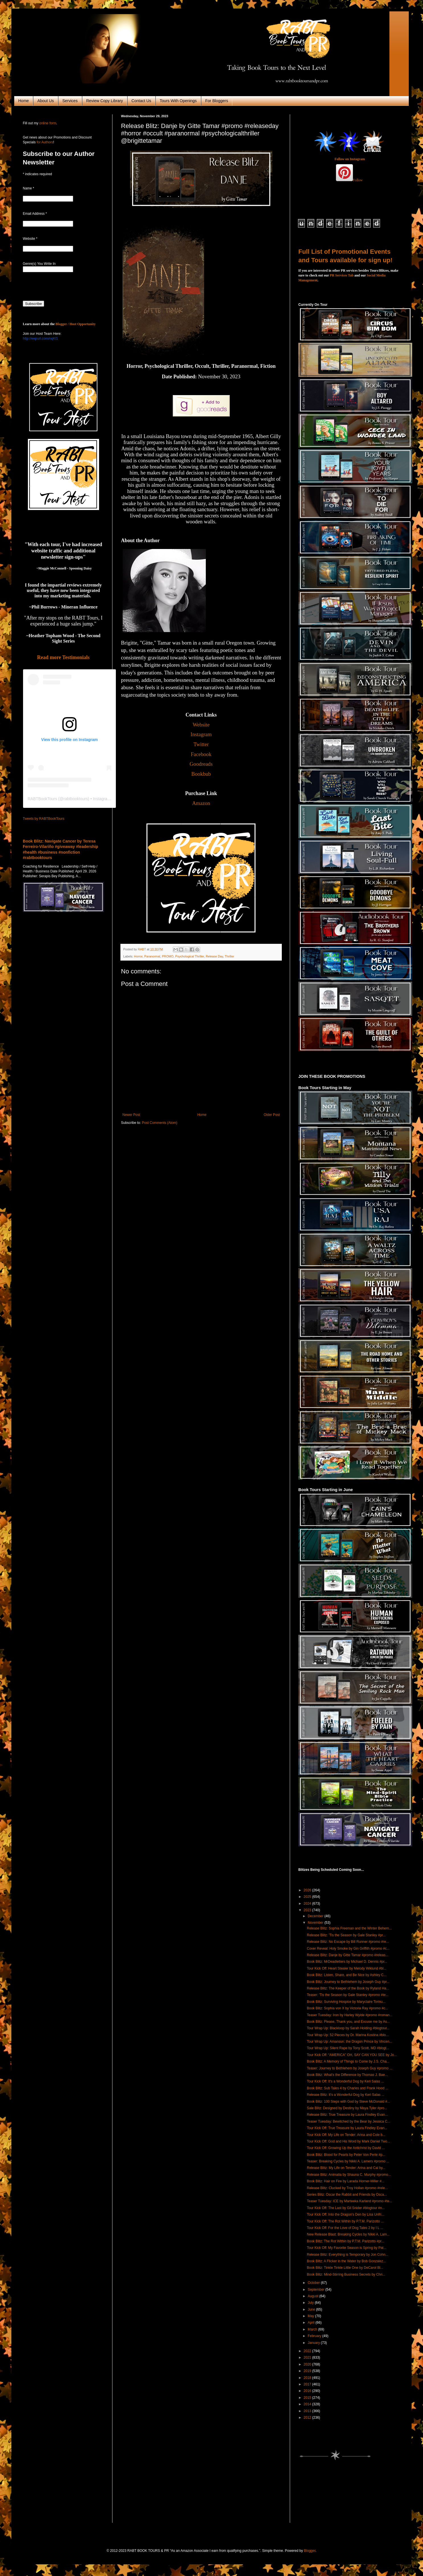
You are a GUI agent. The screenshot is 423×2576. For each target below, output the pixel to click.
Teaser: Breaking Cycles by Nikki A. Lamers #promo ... (348, 2161)
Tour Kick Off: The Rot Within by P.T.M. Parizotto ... (345, 2221)
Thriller (229, 956)
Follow (358, 180)
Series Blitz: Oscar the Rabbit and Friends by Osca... (347, 2195)
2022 (308, 2351)
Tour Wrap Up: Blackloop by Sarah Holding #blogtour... (348, 2028)
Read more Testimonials (63, 657)
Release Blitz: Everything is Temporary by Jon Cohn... (347, 2255)
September (316, 2290)
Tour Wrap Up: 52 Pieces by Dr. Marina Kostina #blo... (348, 2035)
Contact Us (141, 100)
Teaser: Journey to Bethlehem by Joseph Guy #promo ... (349, 2068)
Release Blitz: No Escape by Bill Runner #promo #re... (348, 1942)
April (311, 2323)
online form (47, 123)
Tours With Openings (178, 100)
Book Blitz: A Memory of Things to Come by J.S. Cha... (348, 2061)
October (314, 2283)
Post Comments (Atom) (159, 1123)
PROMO (168, 956)
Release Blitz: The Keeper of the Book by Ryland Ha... (348, 1988)
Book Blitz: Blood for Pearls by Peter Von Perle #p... (346, 2155)
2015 (308, 2398)
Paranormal (152, 956)
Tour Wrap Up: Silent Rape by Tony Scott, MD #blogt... (348, 2048)
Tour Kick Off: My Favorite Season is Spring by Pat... (346, 2248)
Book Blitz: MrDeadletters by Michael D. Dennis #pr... (347, 1962)
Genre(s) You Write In (39, 264)
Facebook (201, 754)
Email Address (35, 214)
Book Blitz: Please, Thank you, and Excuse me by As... (348, 2022)
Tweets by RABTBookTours (43, 819)
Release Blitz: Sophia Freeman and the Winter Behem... (349, 1928)
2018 (308, 2378)
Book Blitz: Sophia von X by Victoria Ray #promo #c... (347, 2008)
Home (23, 100)
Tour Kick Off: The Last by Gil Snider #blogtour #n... (346, 2208)
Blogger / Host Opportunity (76, 324)
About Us (45, 100)
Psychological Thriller (189, 956)
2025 (308, 1897)
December (316, 1916)
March (313, 2329)
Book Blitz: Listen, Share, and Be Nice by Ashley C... (346, 1975)
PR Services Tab (342, 275)
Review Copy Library (104, 100)
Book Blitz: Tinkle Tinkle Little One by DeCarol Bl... (345, 2268)
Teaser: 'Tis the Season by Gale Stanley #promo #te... (348, 1995)
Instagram (201, 734)
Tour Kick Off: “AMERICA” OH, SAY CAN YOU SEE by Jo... (352, 2055)
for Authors (44, 142)
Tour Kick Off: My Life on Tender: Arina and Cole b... (346, 2135)
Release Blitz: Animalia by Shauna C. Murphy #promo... (349, 2175)
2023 (308, 1910)
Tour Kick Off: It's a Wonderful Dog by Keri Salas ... (345, 2081)
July (311, 2303)
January (314, 2343)
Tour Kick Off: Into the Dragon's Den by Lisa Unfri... (345, 2214)
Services (70, 100)
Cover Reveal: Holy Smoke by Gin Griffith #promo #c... (348, 1948)
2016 (308, 2391)
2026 (308, 1890)
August (313, 2296)
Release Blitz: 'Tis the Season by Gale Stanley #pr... (346, 1935)
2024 (308, 1904)
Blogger (310, 2551)
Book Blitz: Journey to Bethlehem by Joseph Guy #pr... (348, 1982)
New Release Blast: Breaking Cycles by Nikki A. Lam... (348, 2234)
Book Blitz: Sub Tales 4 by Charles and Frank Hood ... (347, 2088)
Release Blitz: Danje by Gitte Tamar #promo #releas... (347, 1955)
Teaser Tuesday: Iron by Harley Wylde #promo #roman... (350, 2015)
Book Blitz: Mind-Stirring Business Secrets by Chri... (346, 2274)
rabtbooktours (75, 798)
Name (28, 188)
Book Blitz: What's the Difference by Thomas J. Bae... (347, 2075)
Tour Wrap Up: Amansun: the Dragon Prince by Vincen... (349, 2042)
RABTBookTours (42, 798)
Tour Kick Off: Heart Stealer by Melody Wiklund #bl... (346, 1968)
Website (201, 725)
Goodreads (201, 764)
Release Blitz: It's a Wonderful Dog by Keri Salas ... (345, 2095)
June (312, 2309)
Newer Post (131, 1115)
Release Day (214, 956)
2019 (308, 2371)
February (315, 2336)
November (316, 1923)
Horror (138, 956)
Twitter (201, 744)
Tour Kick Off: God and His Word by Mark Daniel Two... (348, 2141)
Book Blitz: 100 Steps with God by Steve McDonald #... (348, 2102)
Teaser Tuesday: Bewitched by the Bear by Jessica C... (348, 2121)
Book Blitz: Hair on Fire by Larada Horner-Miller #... (345, 2181)
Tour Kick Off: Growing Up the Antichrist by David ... (346, 2148)
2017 (308, 2384)
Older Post (272, 1115)
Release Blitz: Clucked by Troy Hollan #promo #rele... (347, 2188)
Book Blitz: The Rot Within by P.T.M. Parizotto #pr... (345, 2241)
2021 (308, 2358)
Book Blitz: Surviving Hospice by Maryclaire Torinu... (346, 2002)
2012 (308, 2418)
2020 (308, 2364)
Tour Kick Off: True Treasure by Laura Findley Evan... (347, 2128)
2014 (308, 2404)
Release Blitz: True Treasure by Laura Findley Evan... (347, 2115)
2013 (308, 2411)
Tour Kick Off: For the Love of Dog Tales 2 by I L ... (345, 2228)
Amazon (201, 803)
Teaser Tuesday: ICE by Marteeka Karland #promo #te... (349, 2201)
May (311, 2316)
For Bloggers (216, 100)
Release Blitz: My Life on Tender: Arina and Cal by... (346, 2168)
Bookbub (201, 774)
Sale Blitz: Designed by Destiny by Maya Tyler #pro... (347, 2108)
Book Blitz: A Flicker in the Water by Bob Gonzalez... (346, 2261)
